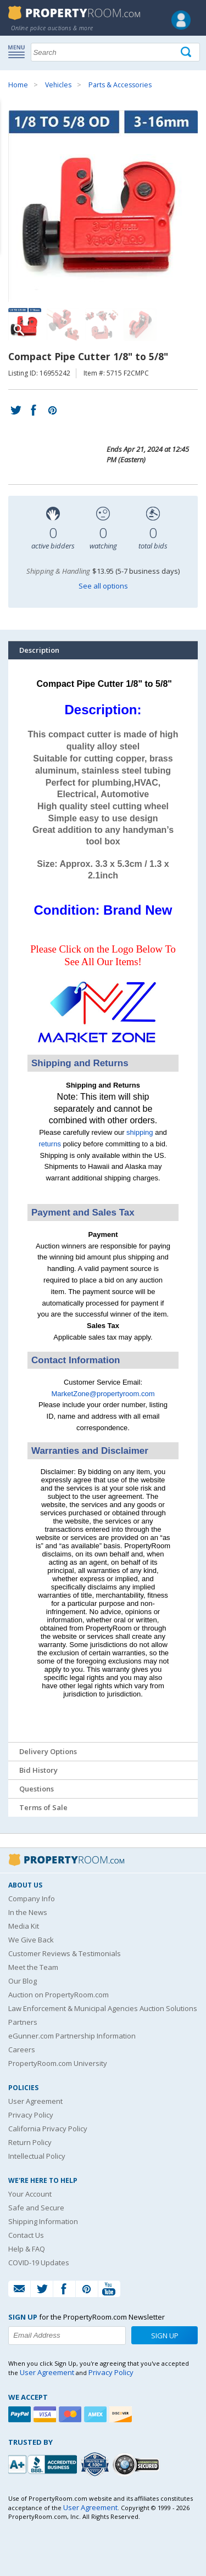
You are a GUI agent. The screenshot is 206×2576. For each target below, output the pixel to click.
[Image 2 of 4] (63, 324)
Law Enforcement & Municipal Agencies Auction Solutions (102, 2008)
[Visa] (46, 2414)
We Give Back (31, 1940)
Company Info (31, 1898)
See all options (103, 586)
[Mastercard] (71, 2414)
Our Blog (22, 1981)
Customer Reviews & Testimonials (64, 1953)
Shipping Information (43, 2221)
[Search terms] (115, 52)
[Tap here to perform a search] (187, 52)
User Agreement (35, 2101)
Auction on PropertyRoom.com (58, 1995)
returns (49, 1144)
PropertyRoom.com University (57, 2063)
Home (18, 84)
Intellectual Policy (36, 2156)
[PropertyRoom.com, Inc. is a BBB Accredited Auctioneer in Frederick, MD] (44, 2463)
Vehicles (58, 84)
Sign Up (165, 2335)
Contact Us (26, 2235)
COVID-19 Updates (38, 2262)
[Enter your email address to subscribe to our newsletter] (67, 2335)
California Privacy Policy (47, 2128)
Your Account (30, 2194)
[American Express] (96, 2414)
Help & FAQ (26, 2249)
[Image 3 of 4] (101, 324)
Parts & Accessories (120, 84)
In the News (27, 1912)
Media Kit (23, 1926)
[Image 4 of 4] (140, 324)
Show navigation (19, 51)
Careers (21, 2049)
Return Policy (30, 2142)
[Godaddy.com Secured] (138, 2464)
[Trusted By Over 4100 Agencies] (96, 2464)
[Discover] (122, 2414)
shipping (139, 1132)
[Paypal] (21, 2414)
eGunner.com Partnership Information (72, 2036)
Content (10, 139)
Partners (22, 2022)
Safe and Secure (36, 2208)
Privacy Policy (30, 2115)
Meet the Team (33, 1967)
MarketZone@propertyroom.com (102, 1394)
